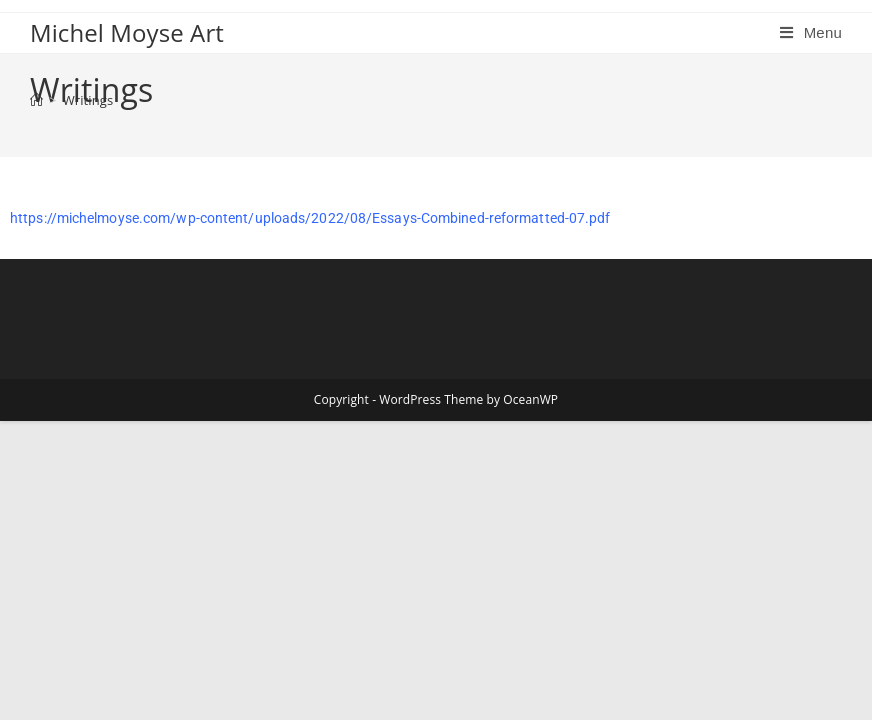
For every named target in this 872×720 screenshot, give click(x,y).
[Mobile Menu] (811, 32)
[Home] (36, 100)
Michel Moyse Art (127, 32)
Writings (88, 100)
